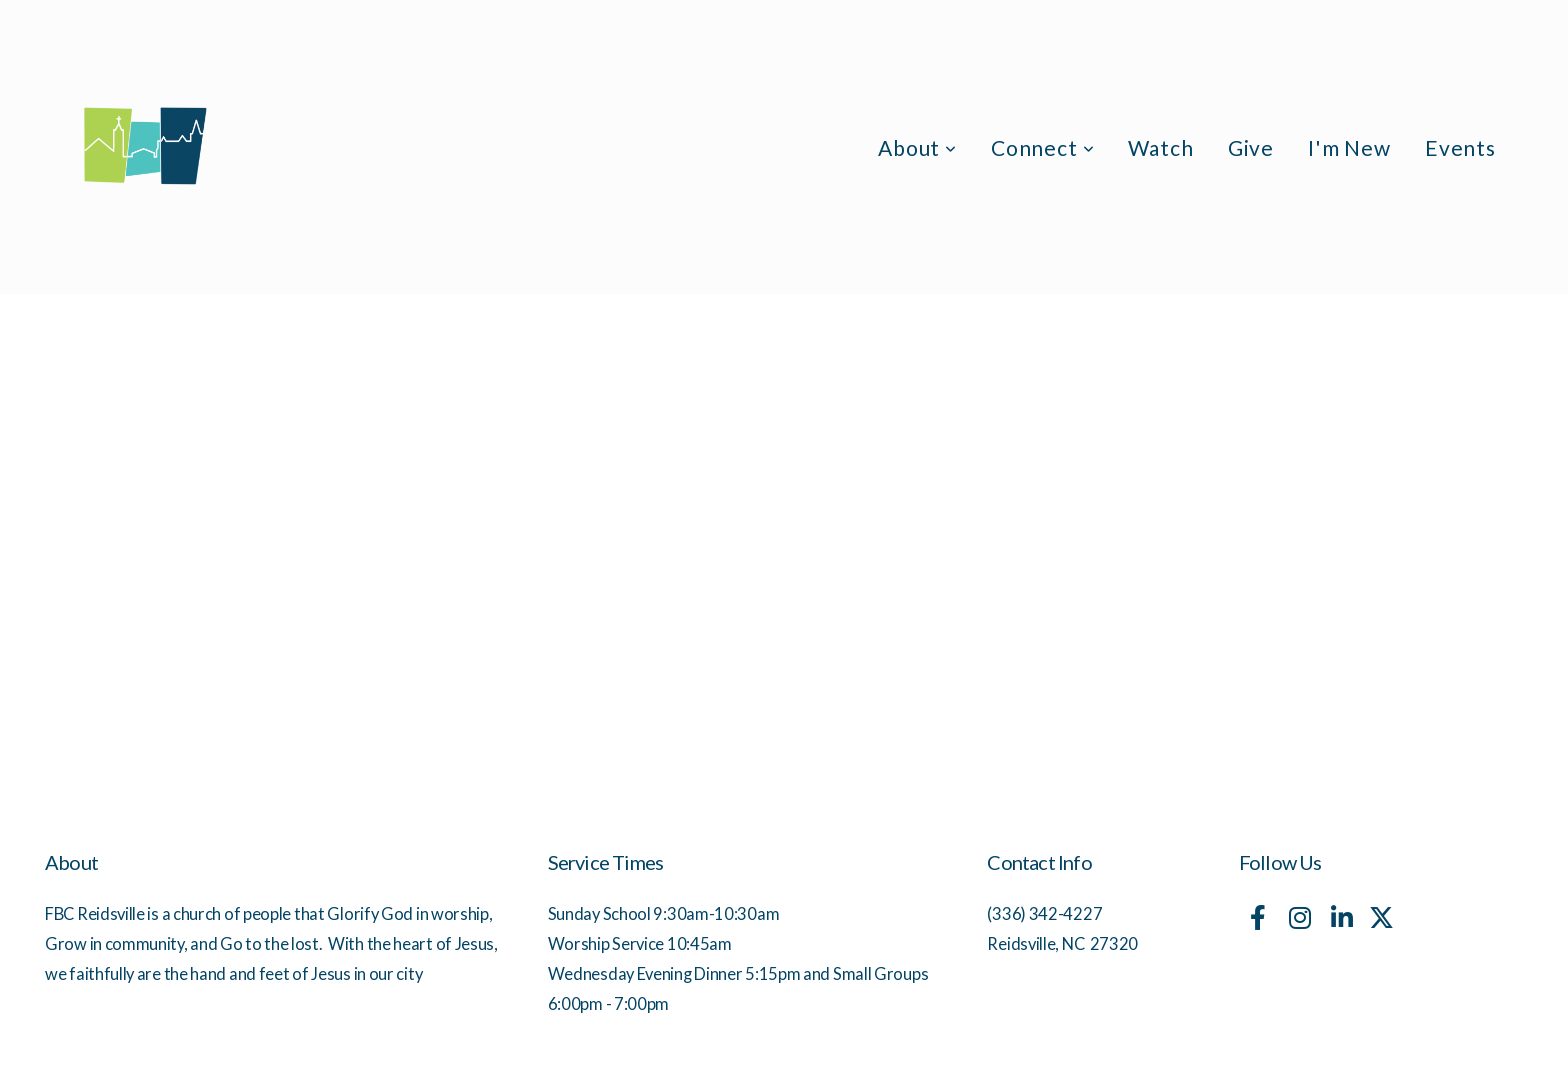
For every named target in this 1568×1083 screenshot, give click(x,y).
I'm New (1349, 147)
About (917, 147)
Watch (1160, 147)
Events (1460, 147)
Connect (1043, 147)
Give (1251, 147)
